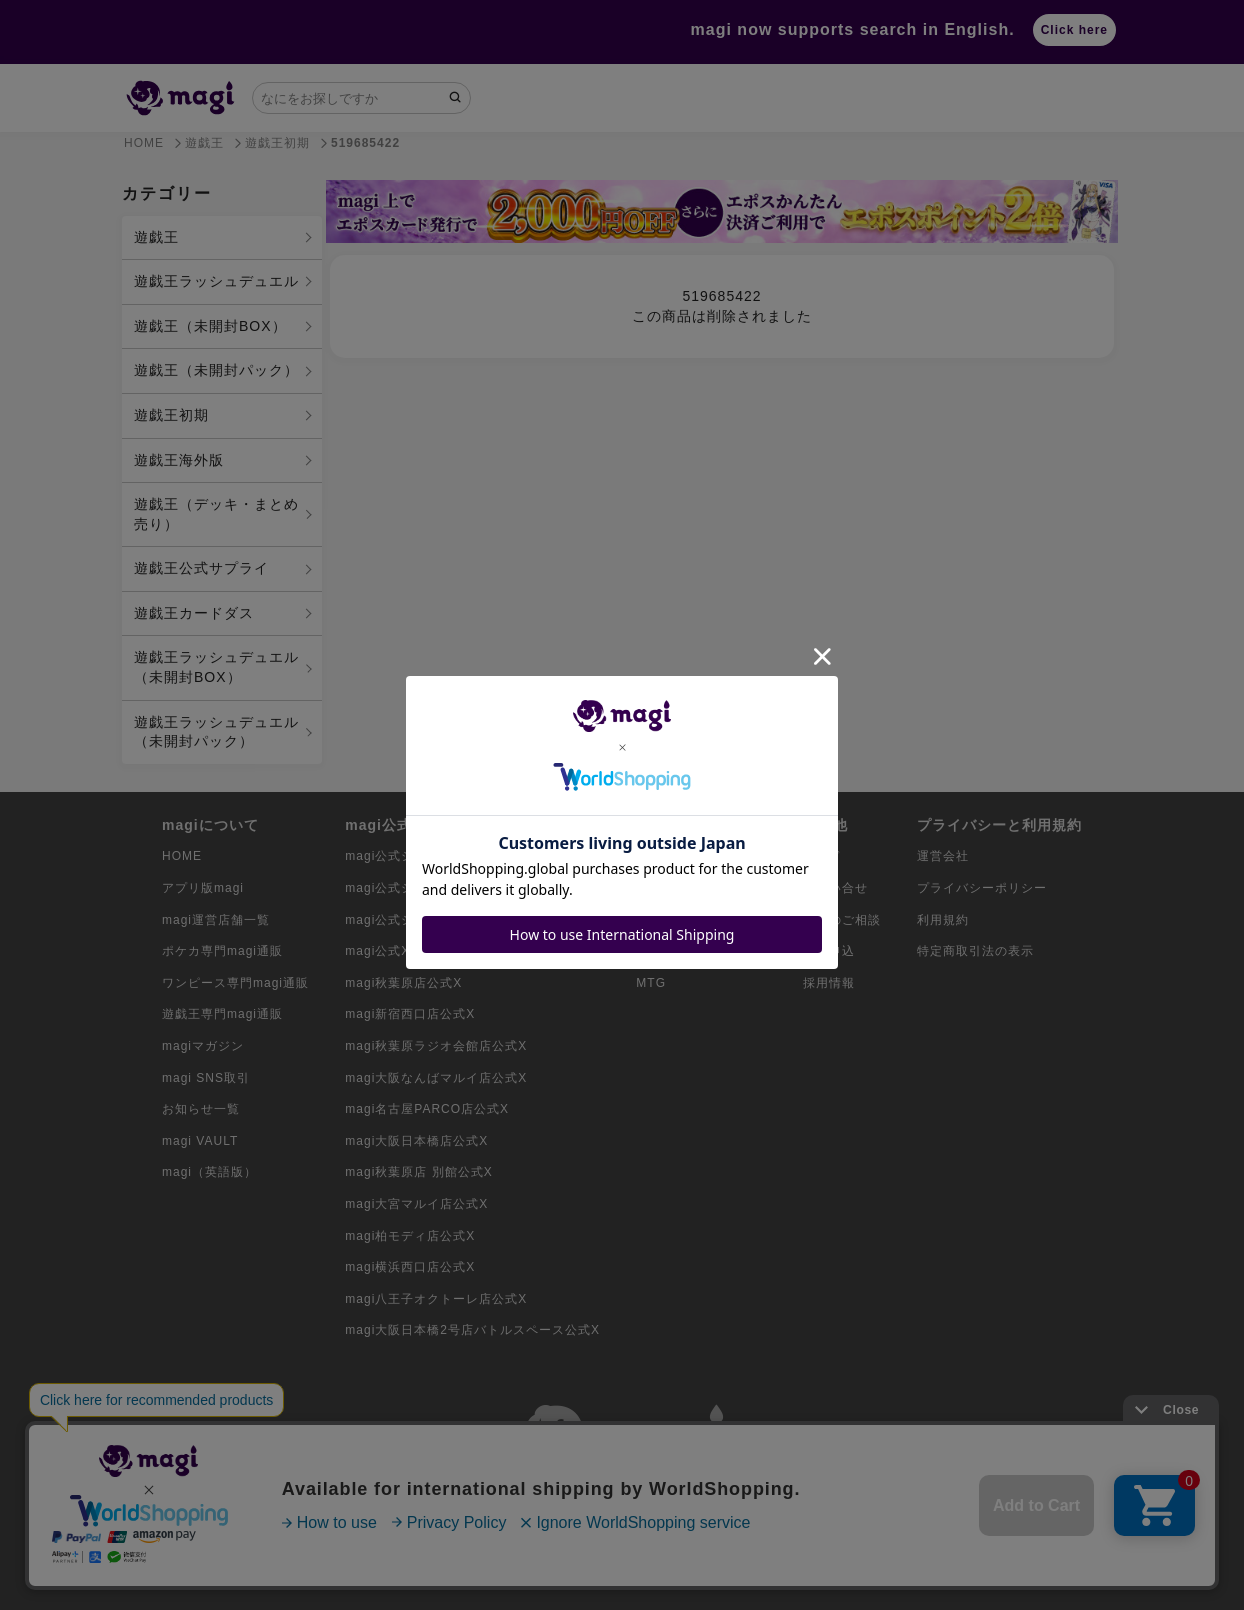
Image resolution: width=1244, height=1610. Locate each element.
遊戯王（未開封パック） (216, 370)
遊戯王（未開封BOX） (210, 326)
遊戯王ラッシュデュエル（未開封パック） (216, 732)
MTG (651, 983)
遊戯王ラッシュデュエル (216, 281)
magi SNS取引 (206, 1078)
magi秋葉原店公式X (403, 983)
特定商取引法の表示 (975, 951)
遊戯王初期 (171, 415)
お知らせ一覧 (201, 1109)
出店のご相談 (842, 920)
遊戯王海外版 (179, 460)
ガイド (822, 856)
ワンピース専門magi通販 (235, 983)
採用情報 (829, 983)
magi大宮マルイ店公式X (416, 1204)
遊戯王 (156, 237)
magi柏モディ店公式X (410, 1236)
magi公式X (377, 951)
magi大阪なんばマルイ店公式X (436, 1078)
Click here (1074, 30)
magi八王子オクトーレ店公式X (436, 1299)
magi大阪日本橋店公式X (416, 1141)
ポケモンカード (681, 856)
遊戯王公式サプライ (201, 568)
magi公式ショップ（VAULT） (433, 920)
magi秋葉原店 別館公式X (418, 1172)
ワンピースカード (688, 888)
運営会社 (943, 856)
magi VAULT (200, 1141)
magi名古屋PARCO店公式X (427, 1109)
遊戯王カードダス (194, 613)
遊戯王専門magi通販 (222, 1014)
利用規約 (943, 920)
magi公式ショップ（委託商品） (438, 888)
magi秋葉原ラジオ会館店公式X (436, 1046)
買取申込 (829, 951)
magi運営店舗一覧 (216, 920)
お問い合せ (835, 888)
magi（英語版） (209, 1172)
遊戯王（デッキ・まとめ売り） (216, 514)
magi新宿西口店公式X (410, 1014)
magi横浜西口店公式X (410, 1267)
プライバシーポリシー (982, 888)
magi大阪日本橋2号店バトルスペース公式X (472, 1330)
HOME (182, 856)
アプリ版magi (203, 888)
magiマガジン (203, 1046)
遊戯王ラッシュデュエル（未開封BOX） (216, 667)
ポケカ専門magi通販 (222, 951)
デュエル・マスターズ (701, 951)
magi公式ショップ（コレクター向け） (457, 856)
